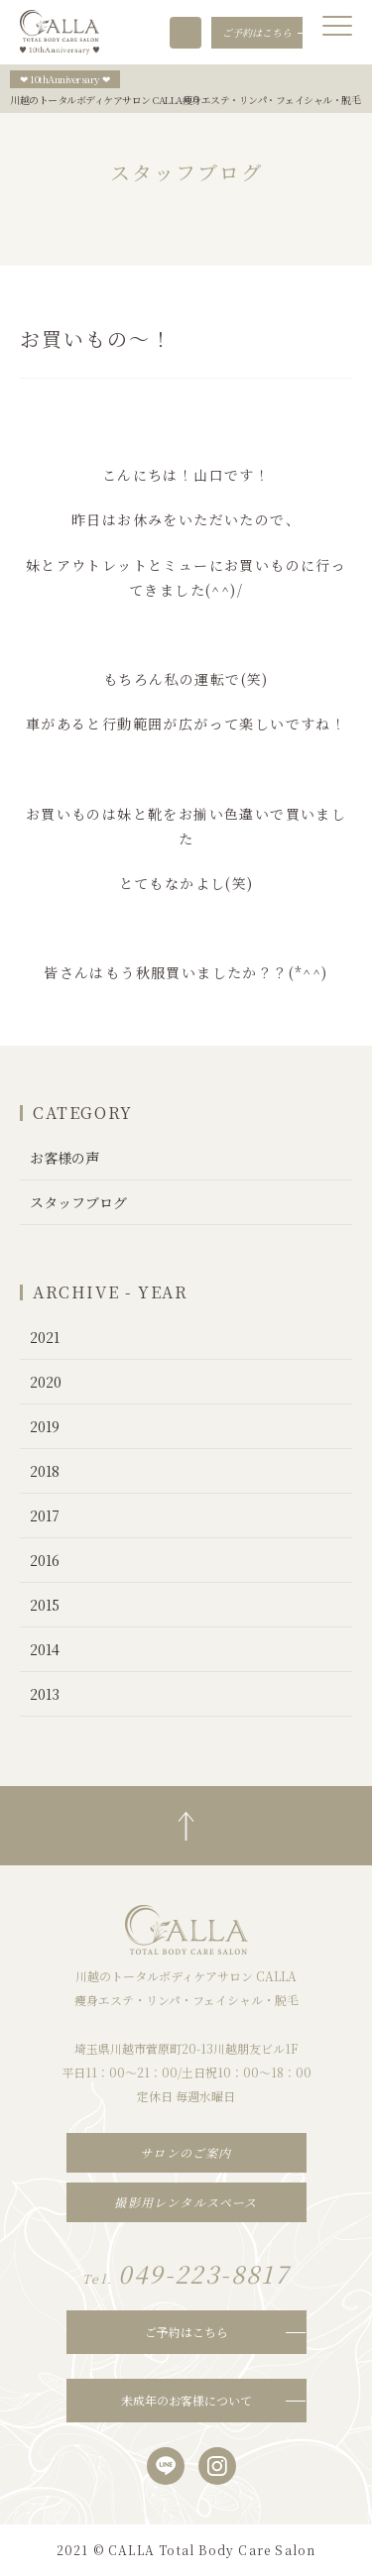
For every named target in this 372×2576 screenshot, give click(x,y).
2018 (45, 1471)
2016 (45, 1560)
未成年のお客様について (186, 2400)
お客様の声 (64, 1158)
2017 (45, 1515)
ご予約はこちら (186, 2331)
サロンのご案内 (185, 2152)
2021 (45, 1337)
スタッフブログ (78, 1202)
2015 (45, 1605)
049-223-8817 (185, 33)
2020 (46, 1382)
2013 (45, 1694)
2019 (45, 1426)
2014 (45, 1649)
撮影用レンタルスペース (185, 2201)
